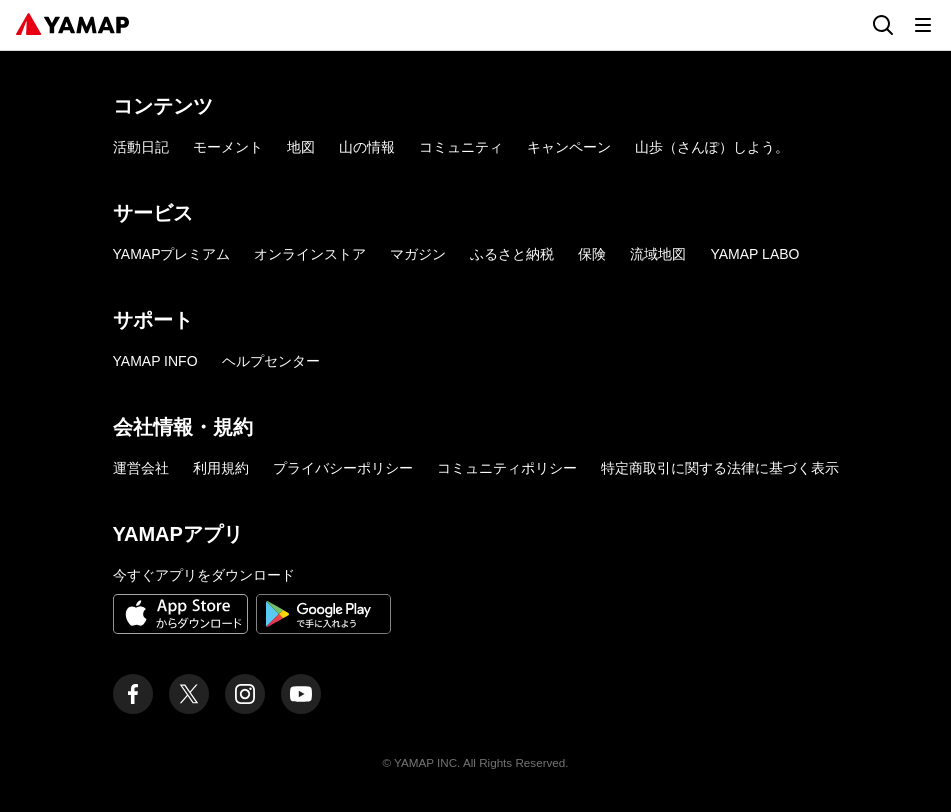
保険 (592, 254)
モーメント (228, 147)
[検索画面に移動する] (883, 25)
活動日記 (141, 147)
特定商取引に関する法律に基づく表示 (720, 468)
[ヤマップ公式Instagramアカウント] (245, 694)
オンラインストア (310, 254)
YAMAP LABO (754, 254)
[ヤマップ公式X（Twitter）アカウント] (189, 694)
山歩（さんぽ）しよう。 (712, 147)
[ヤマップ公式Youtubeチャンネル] (301, 694)
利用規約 (221, 468)
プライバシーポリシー (343, 468)
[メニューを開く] (923, 25)
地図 (301, 147)
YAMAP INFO (155, 361)
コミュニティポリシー (507, 468)
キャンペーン (569, 147)
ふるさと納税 (512, 254)
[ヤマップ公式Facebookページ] (133, 694)
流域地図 (658, 254)
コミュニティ (461, 147)
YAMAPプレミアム (172, 254)
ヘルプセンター (271, 361)
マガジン (418, 254)
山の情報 (367, 147)
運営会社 (141, 468)
